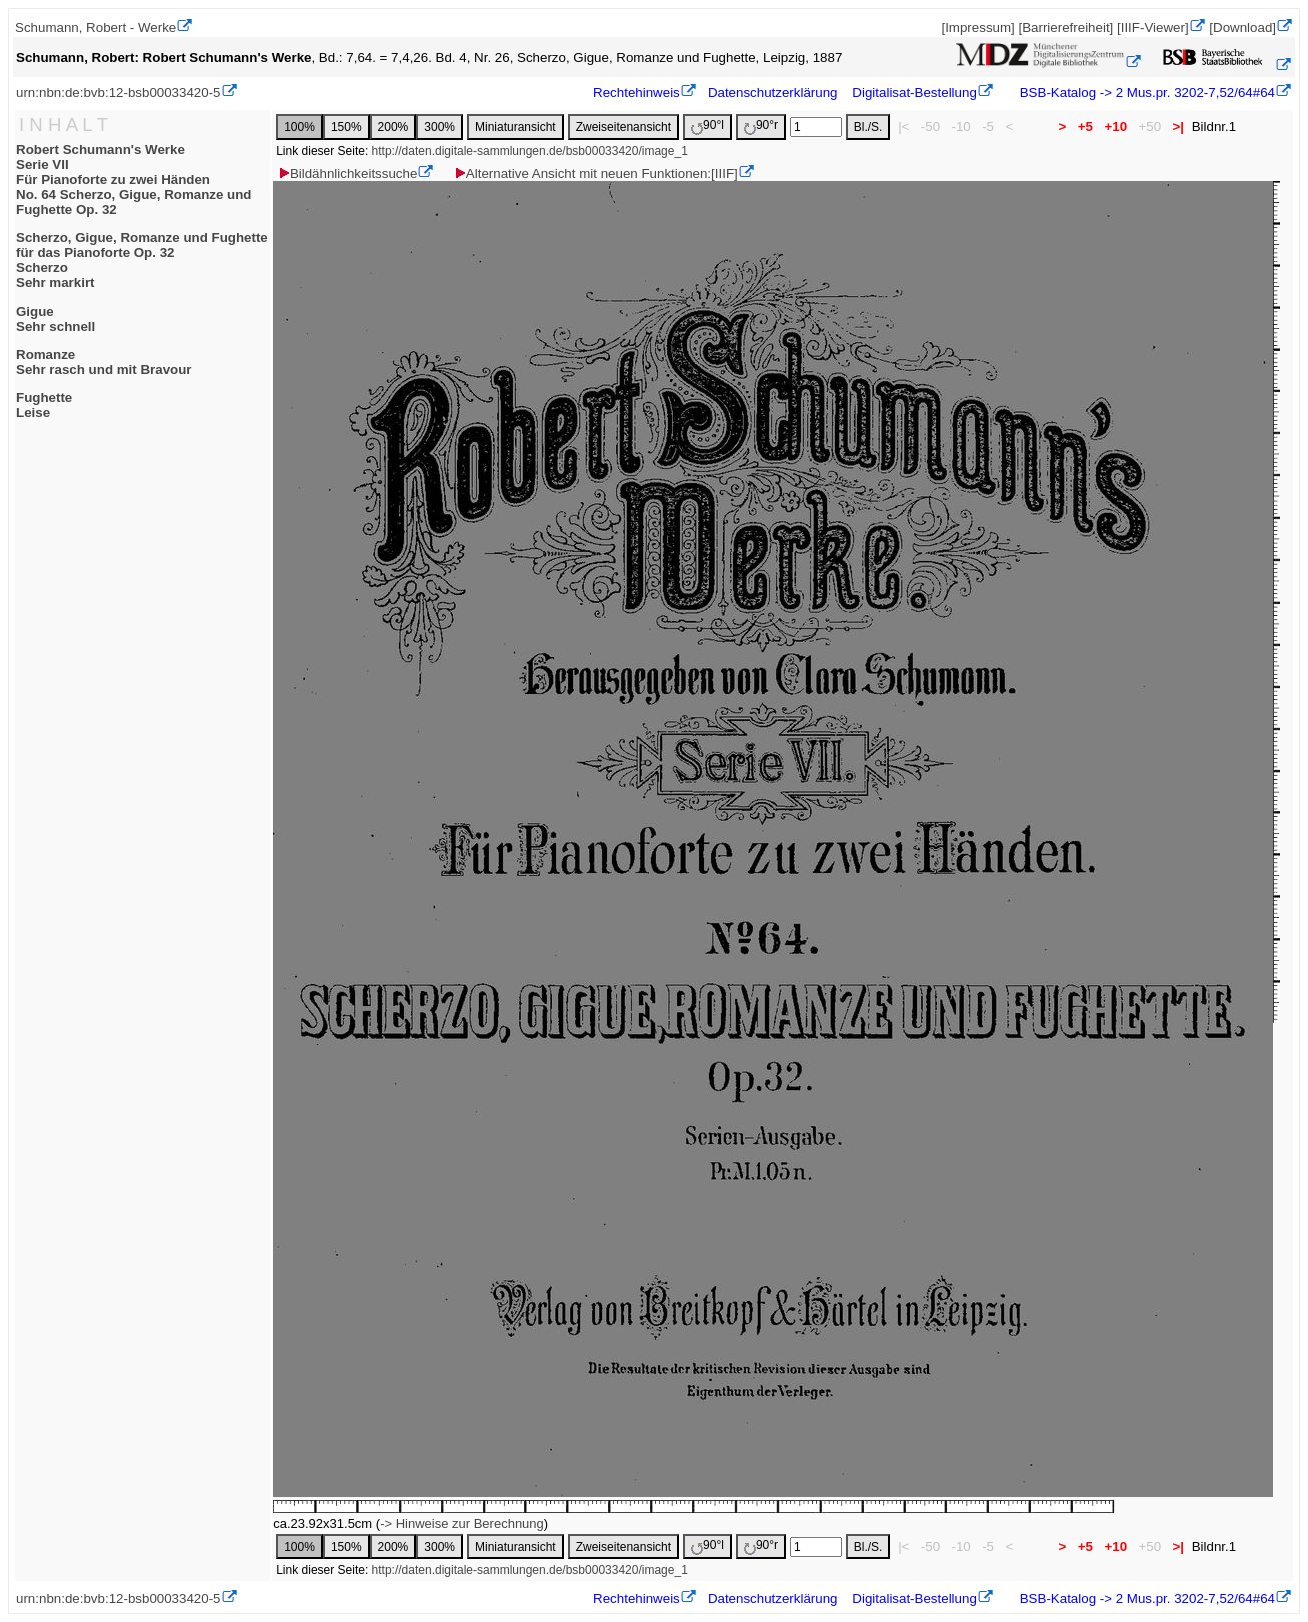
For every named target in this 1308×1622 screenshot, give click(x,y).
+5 (1085, 126)
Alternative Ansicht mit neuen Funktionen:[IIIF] (595, 173)
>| (1178, 126)
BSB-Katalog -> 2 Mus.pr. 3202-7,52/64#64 (1145, 92)
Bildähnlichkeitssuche (347, 173)
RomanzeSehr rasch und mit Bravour (104, 362)
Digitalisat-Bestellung (914, 92)
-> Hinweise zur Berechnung (462, 1523)
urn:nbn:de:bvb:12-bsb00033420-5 (118, 92)
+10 (1116, 126)
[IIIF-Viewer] (1153, 27)
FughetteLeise (44, 405)
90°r (761, 126)
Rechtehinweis (636, 92)
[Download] (1242, 27)
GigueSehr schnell (55, 319)
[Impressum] (977, 27)
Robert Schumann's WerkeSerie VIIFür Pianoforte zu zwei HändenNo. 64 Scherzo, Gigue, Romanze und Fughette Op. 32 (134, 179)
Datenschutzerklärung (773, 92)
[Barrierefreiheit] (1065, 27)
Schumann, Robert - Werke (95, 27)
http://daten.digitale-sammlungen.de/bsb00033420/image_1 (530, 151)
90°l (707, 126)
